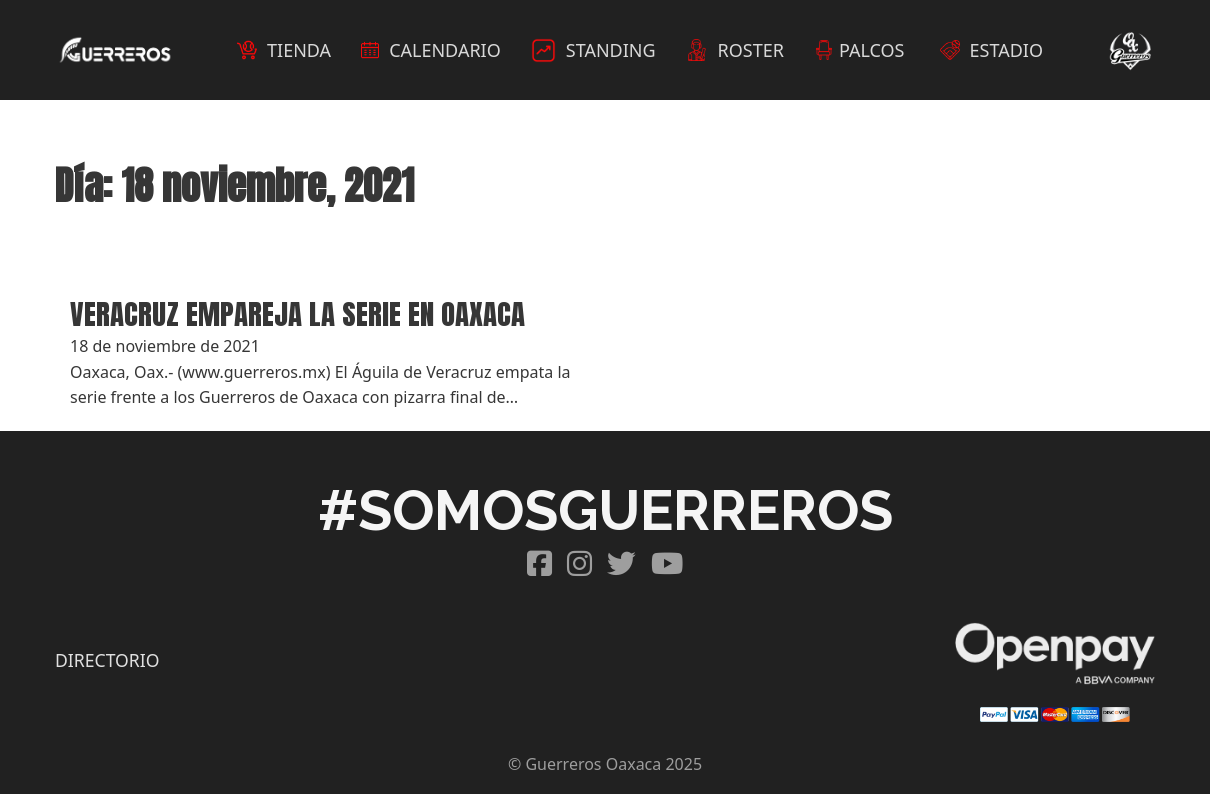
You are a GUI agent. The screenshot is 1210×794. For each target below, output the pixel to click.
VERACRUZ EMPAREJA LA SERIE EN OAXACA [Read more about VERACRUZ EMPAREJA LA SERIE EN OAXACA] (297, 313)
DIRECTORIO (107, 660)
